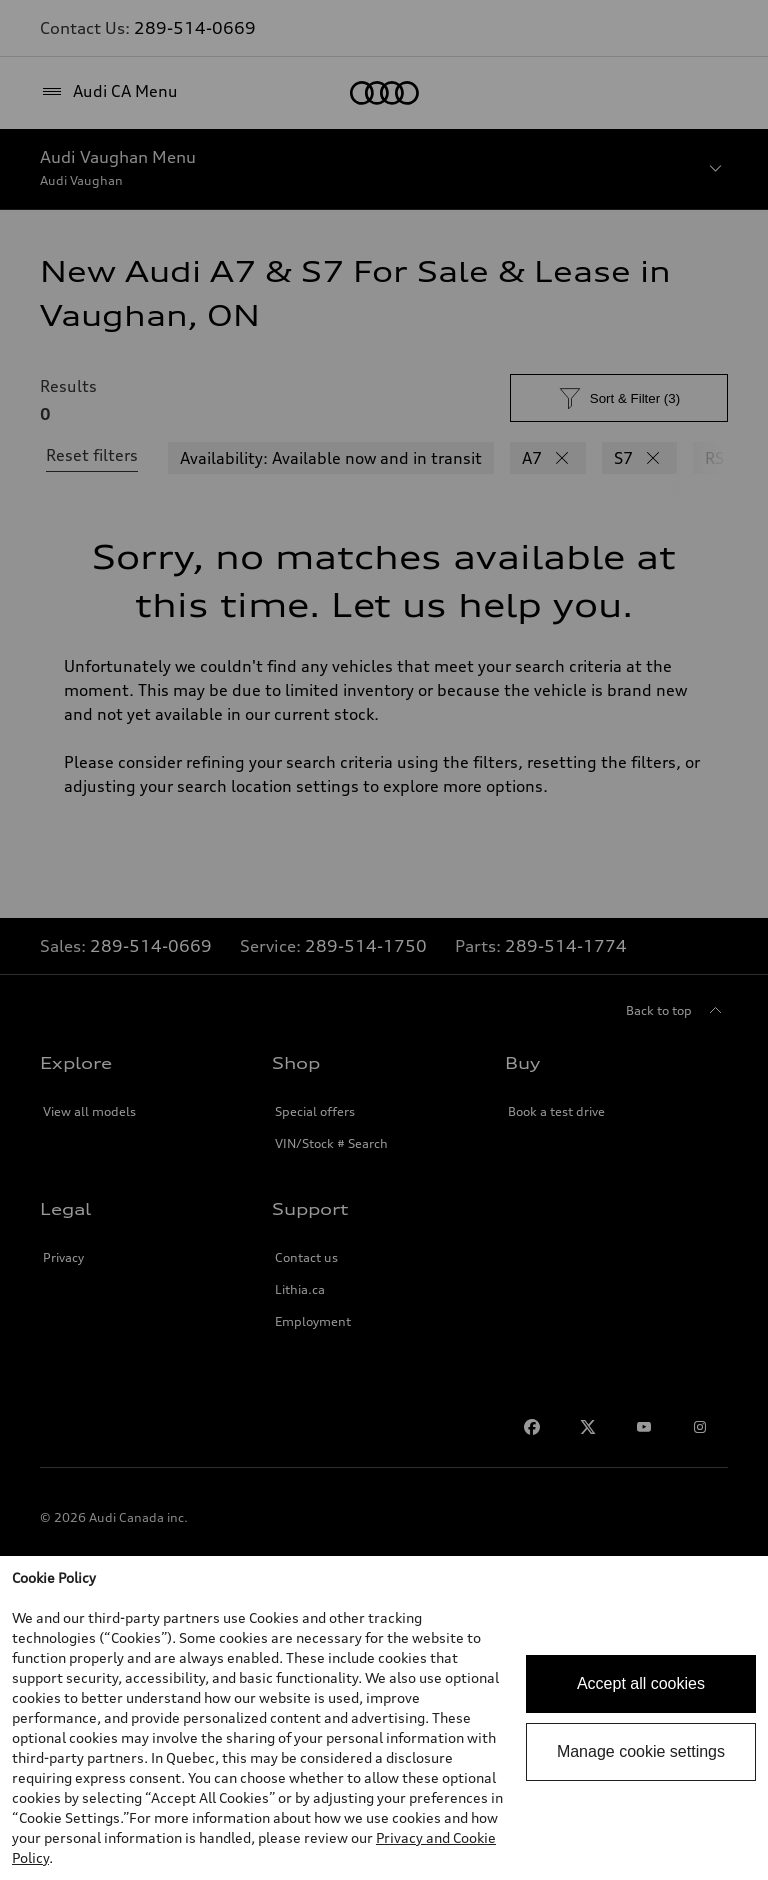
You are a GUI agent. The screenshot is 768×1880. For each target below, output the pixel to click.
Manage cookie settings (641, 1751)
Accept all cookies (641, 1683)
